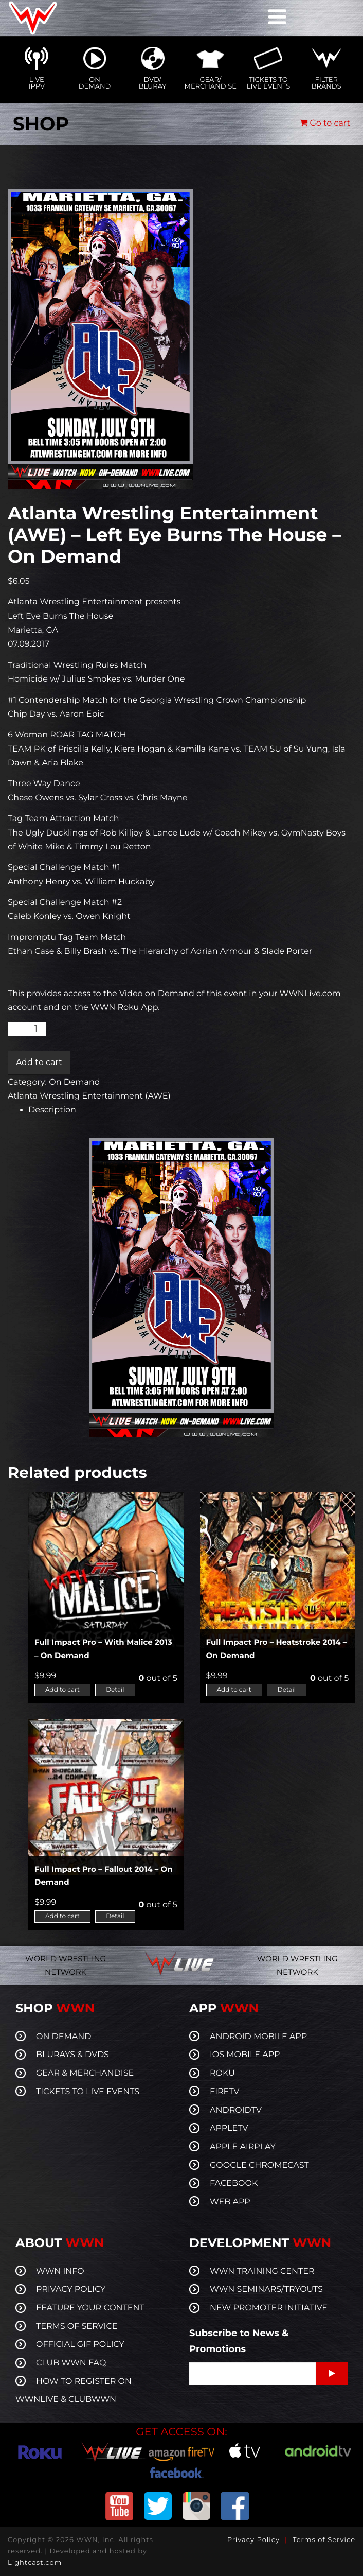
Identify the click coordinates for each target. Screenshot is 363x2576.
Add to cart (39, 1062)
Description (52, 1110)
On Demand (74, 1082)
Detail (115, 1690)
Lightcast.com (35, 2562)
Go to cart (325, 123)
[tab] (191, 1110)
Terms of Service (324, 2540)
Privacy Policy (253, 2540)
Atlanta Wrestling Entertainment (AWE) (89, 1096)
